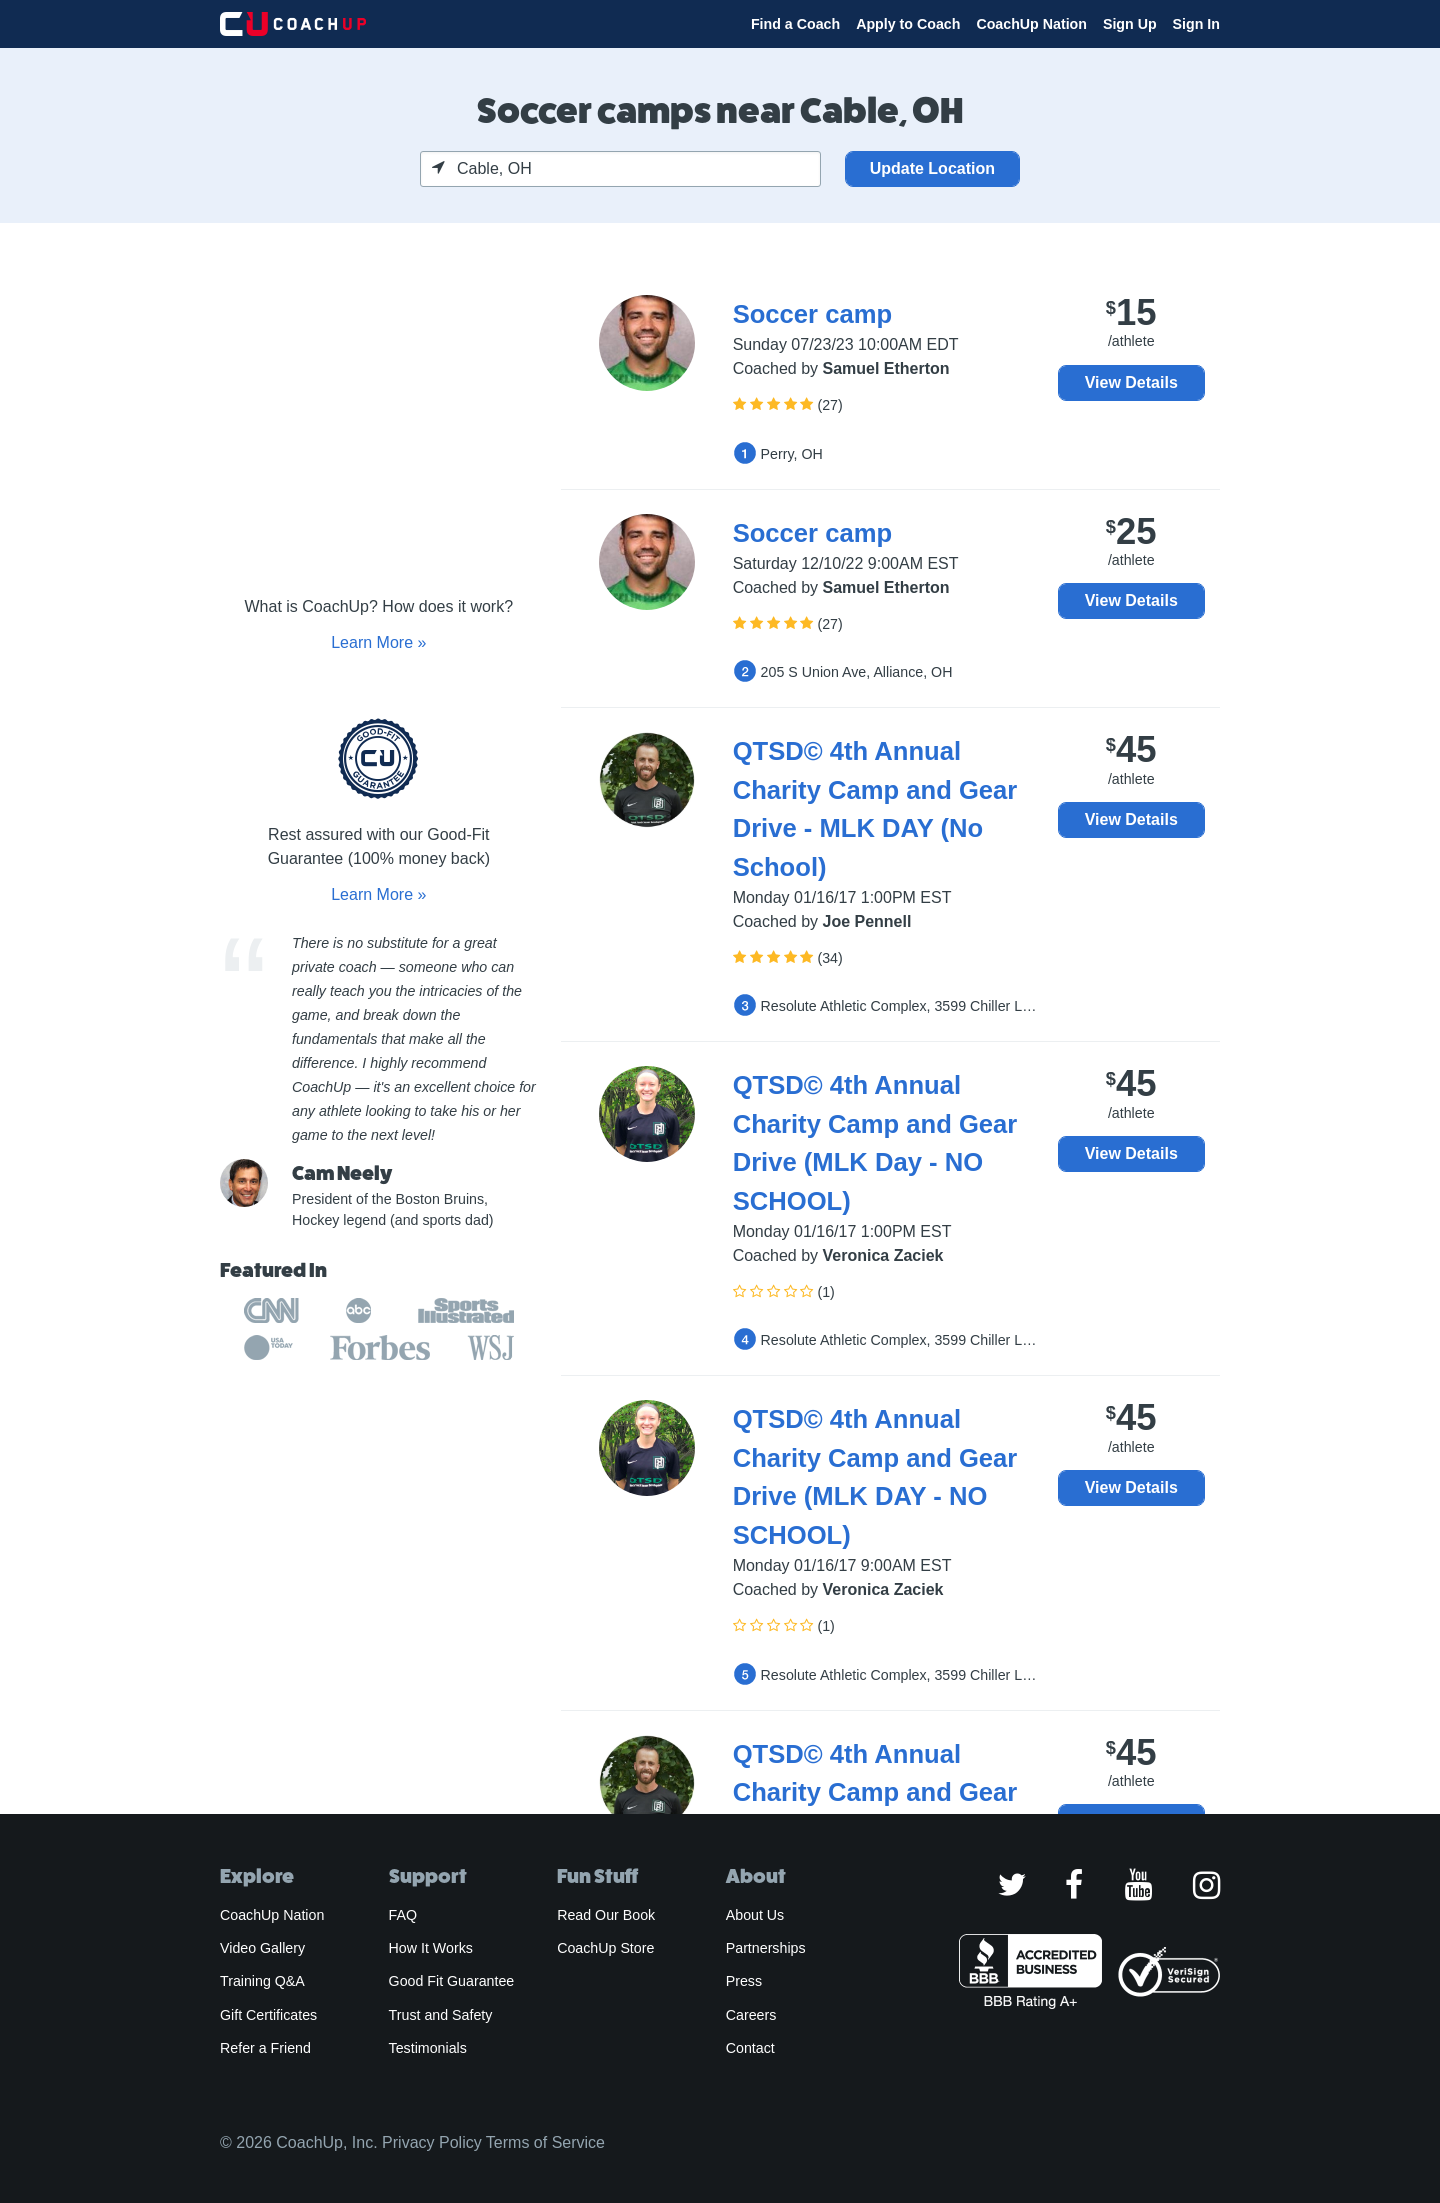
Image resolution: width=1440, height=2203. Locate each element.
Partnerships (766, 1948)
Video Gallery (262, 1948)
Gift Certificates (268, 2015)
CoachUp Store (605, 1948)
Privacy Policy (432, 2142)
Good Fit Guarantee (452, 1981)
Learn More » (378, 642)
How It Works (431, 1948)
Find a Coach (795, 24)
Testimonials (428, 2048)
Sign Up (1130, 24)
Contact (750, 2048)
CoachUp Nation (1031, 24)
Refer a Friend (265, 2048)
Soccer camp (812, 314)
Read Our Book (606, 1915)
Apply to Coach (908, 24)
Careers (751, 2015)
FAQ (403, 1915)
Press (744, 1981)
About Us (755, 1915)
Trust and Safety (441, 2015)
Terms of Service (545, 2142)
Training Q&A (262, 1981)
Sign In (1196, 24)
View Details (1131, 382)
